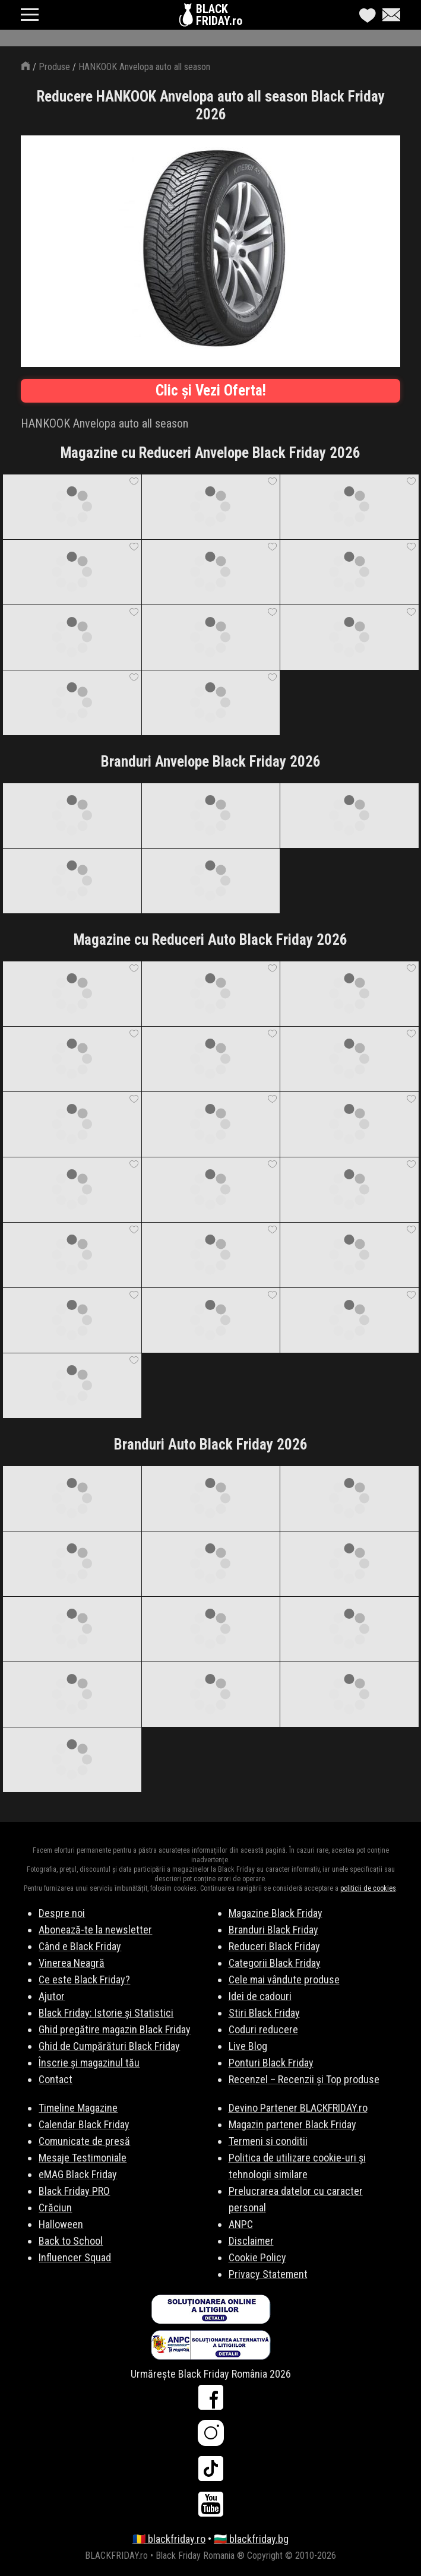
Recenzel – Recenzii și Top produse (304, 2079)
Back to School (71, 2241)
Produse (54, 66)
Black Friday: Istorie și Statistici (106, 2013)
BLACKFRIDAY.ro (219, 15)
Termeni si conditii (268, 2141)
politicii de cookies (368, 1888)
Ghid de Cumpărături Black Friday (109, 2046)
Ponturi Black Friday (271, 2062)
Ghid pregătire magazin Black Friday (115, 2029)
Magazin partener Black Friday (292, 2124)
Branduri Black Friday (273, 1929)
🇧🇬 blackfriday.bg (251, 2539)
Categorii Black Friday (275, 1963)
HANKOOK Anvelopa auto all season (144, 66)
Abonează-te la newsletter (95, 1929)
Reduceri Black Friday (274, 1946)
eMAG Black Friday (78, 2174)
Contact (55, 2079)
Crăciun (55, 2207)
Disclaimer (251, 2241)
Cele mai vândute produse (284, 1979)
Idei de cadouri (260, 1996)
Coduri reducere (263, 2029)
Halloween (61, 2224)
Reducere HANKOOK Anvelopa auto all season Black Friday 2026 (211, 105)
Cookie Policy (257, 2257)
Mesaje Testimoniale (82, 2157)
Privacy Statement (268, 2274)
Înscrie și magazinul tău (89, 2062)
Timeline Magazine (78, 2108)
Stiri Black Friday (264, 2013)
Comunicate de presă (84, 2141)
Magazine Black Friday (275, 1913)
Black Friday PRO (74, 2191)
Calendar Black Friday (84, 2124)
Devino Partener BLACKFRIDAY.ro (298, 2108)
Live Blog (248, 2046)
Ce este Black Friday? (84, 1979)
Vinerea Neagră (72, 1963)
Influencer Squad (75, 2257)
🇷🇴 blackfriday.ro (168, 2539)
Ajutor (52, 1996)
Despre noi (62, 1913)
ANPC (241, 2224)
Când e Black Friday (80, 1946)
